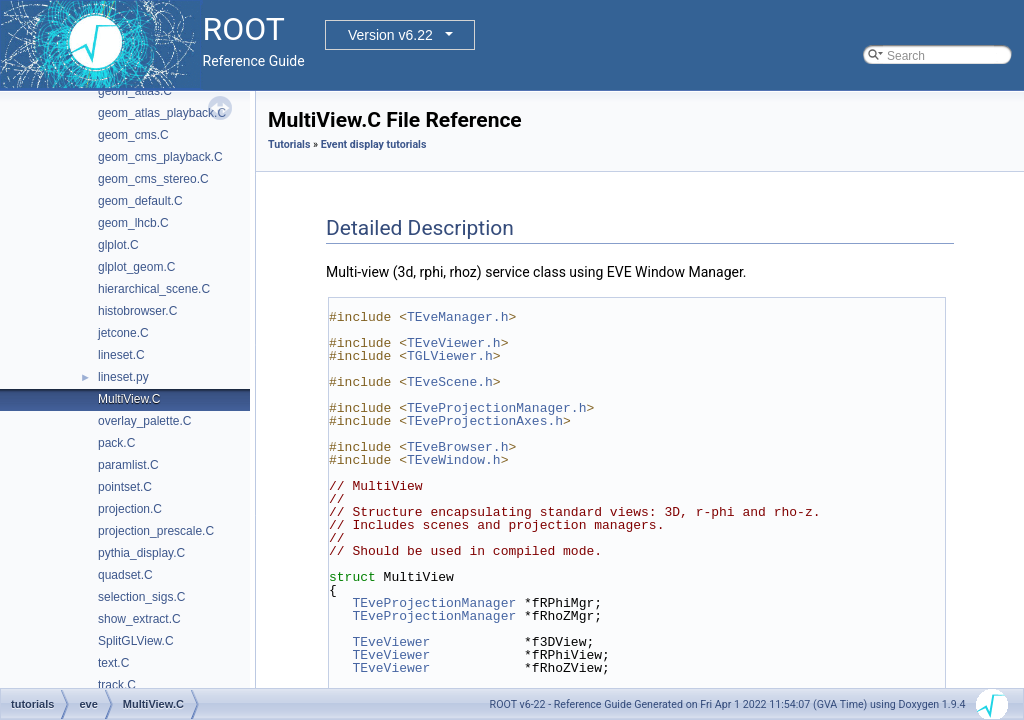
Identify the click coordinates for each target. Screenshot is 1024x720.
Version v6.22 (390, 35)
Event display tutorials (374, 144)
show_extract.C (139, 619)
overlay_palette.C (144, 421)
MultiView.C (129, 399)
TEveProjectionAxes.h (485, 421)
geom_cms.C (133, 135)
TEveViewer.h (454, 343)
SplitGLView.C (136, 641)
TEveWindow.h (454, 460)
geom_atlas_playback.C (162, 113)
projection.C (130, 509)
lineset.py (123, 377)
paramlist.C (128, 465)
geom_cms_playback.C (160, 157)
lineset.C (121, 355)
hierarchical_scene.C (154, 289)
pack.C (116, 443)
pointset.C (125, 487)
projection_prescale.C (156, 531)
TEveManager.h (457, 317)
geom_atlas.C (135, 91)
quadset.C (125, 575)
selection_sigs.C (141, 597)
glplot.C (118, 245)
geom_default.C (140, 201)
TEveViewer (391, 642)
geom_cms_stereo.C (153, 179)
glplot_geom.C (136, 267)
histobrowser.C (137, 311)
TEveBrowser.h (457, 447)
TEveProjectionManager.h (496, 408)
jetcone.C (123, 333)
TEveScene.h (450, 382)
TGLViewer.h (450, 356)
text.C (113, 663)
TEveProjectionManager (434, 603)
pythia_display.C (141, 553)
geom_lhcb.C (133, 223)
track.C (117, 685)
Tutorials (289, 144)
